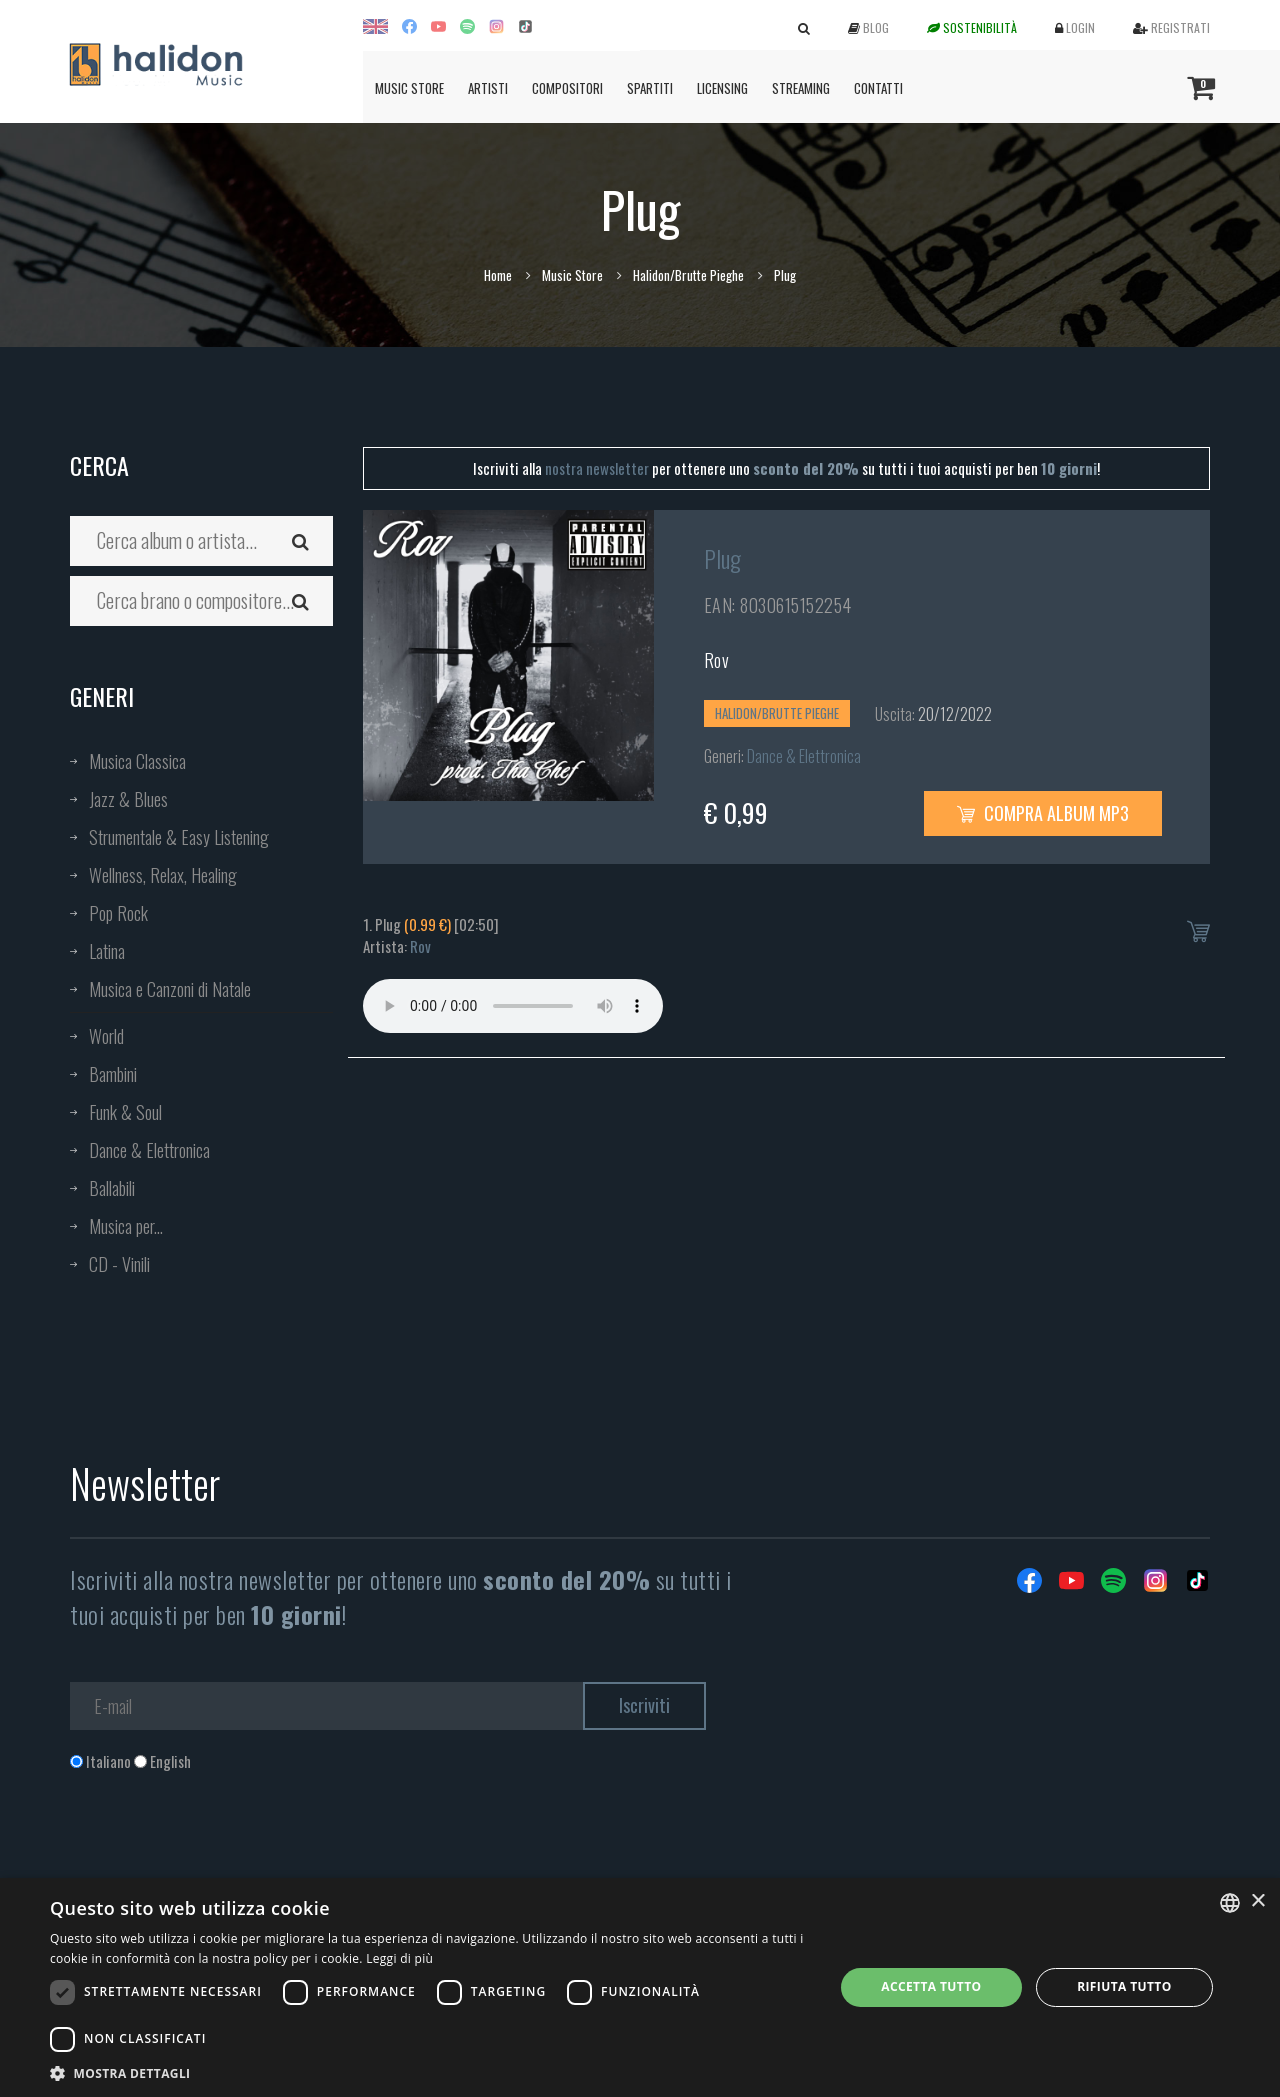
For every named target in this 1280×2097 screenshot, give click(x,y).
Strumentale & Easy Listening (179, 837)
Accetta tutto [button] (931, 1986)
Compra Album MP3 (1043, 813)
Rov (717, 660)
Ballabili (112, 1188)
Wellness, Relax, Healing (163, 875)
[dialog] (640, 1987)
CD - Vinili (119, 1264)
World (106, 1036)
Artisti (488, 88)
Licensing (722, 88)
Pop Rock (118, 913)
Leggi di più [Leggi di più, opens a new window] (399, 1958)
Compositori (567, 88)
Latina (107, 951)
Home (498, 275)
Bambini (113, 1074)
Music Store (409, 88)
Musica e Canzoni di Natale (170, 989)
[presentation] (222, 1853)
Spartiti (650, 88)
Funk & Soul (125, 1112)
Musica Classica (137, 761)
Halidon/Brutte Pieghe (688, 275)
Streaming (801, 88)
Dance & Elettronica (149, 1150)
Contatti (878, 88)
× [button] (1257, 1901)
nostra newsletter (597, 468)
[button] (430, 2072)
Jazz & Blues (128, 799)
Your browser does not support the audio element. (513, 1006)
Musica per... (126, 1226)
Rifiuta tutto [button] (1124, 1986)
